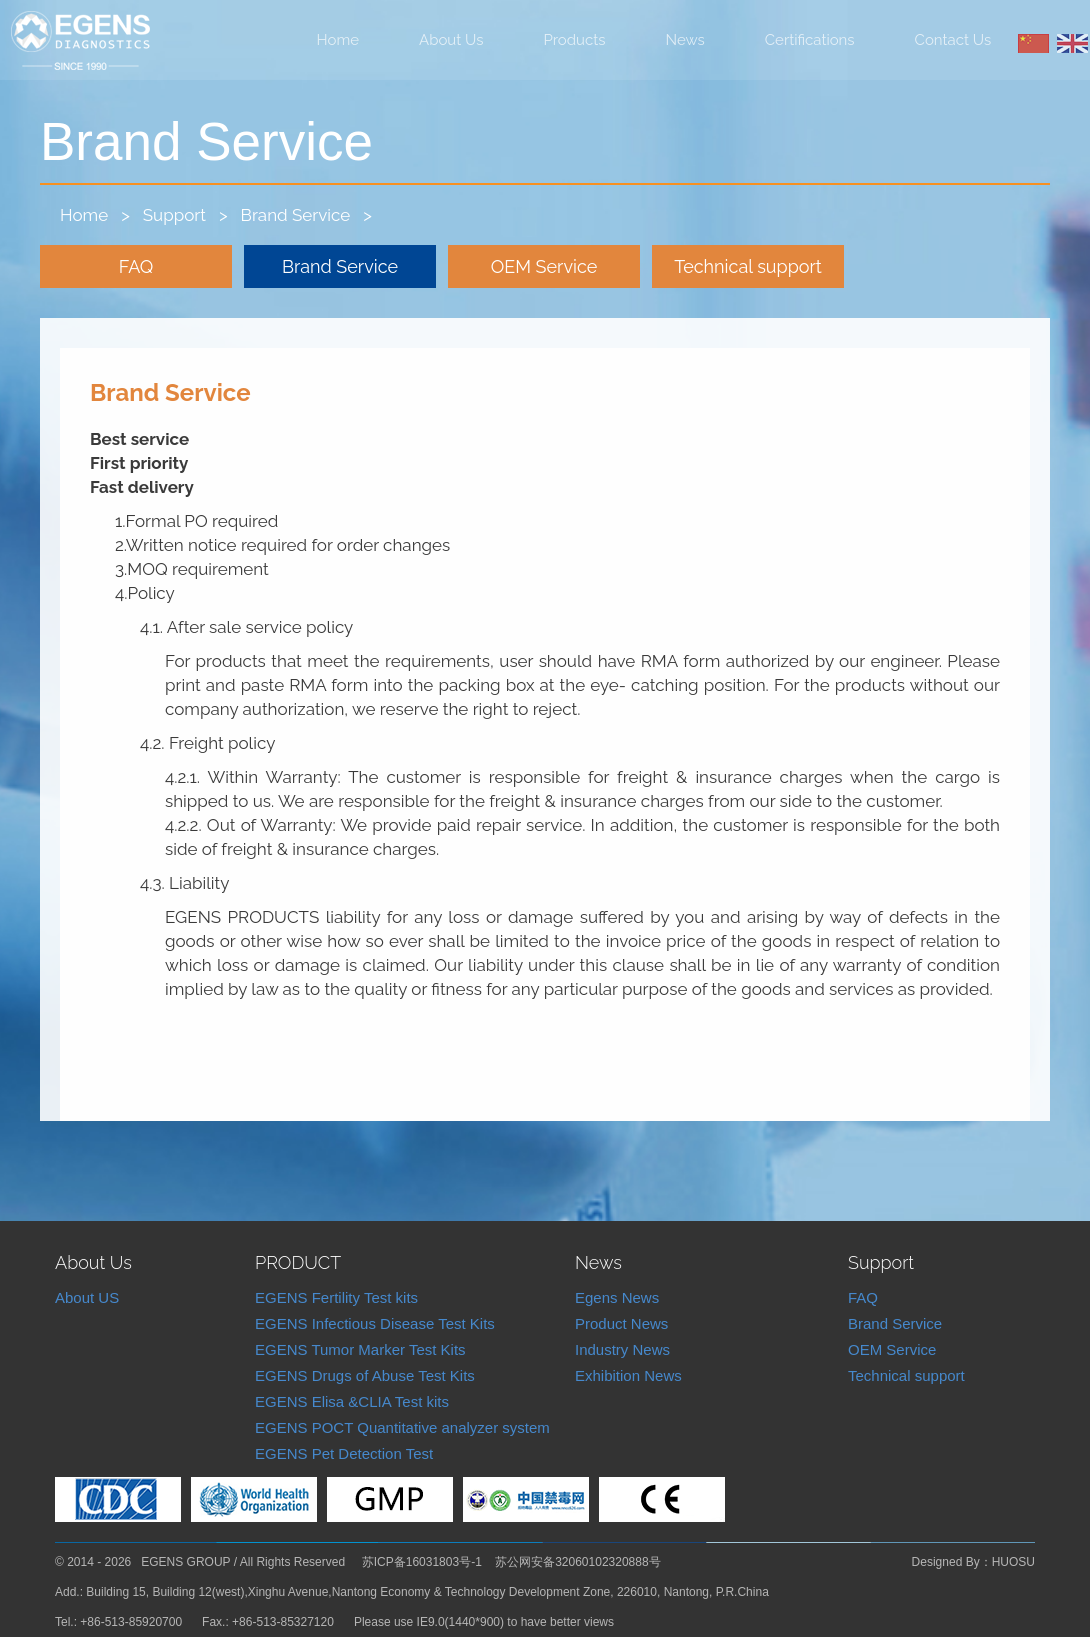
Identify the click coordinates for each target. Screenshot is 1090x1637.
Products (575, 40)
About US (87, 1297)
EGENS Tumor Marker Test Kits (360, 1349)
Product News (621, 1323)
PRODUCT (298, 1262)
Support (174, 215)
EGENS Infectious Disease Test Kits (375, 1323)
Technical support (748, 266)
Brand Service (296, 215)
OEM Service (544, 266)
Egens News (617, 1297)
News (685, 40)
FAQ (136, 266)
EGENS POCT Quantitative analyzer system (402, 1427)
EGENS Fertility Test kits (336, 1297)
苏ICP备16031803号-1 (422, 1562)
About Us (451, 40)
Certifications (810, 40)
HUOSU (1013, 1562)
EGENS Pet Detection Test (344, 1453)
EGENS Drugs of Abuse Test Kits (365, 1375)
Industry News (622, 1349)
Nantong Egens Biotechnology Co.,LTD (80, 41)
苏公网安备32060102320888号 (577, 1562)
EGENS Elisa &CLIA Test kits (352, 1401)
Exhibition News (628, 1375)
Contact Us (953, 40)
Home (338, 40)
